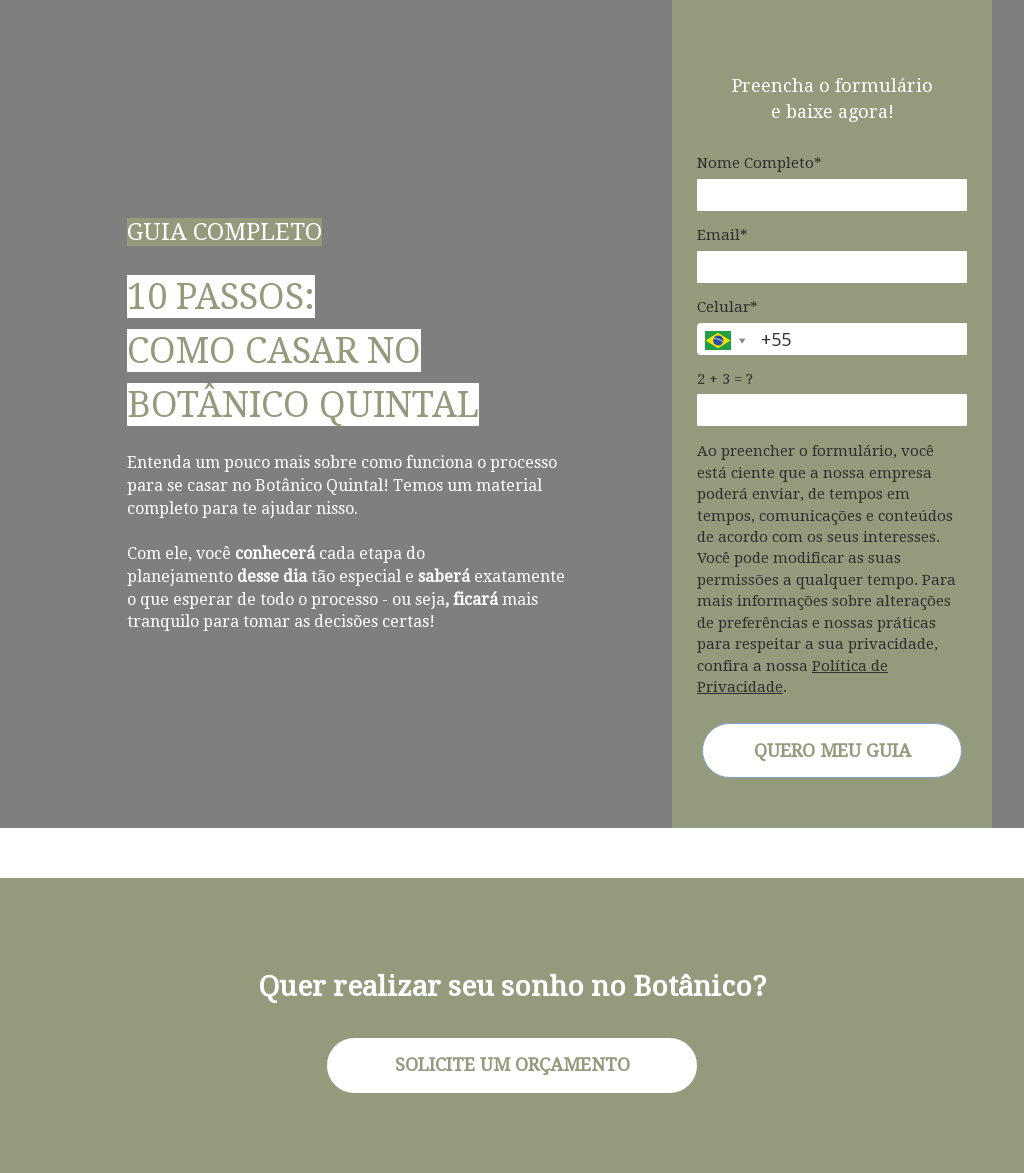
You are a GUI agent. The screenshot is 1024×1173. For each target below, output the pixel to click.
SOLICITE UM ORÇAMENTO (512, 1064)
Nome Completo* (759, 163)
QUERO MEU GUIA (832, 750)
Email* (722, 235)
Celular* (727, 307)
